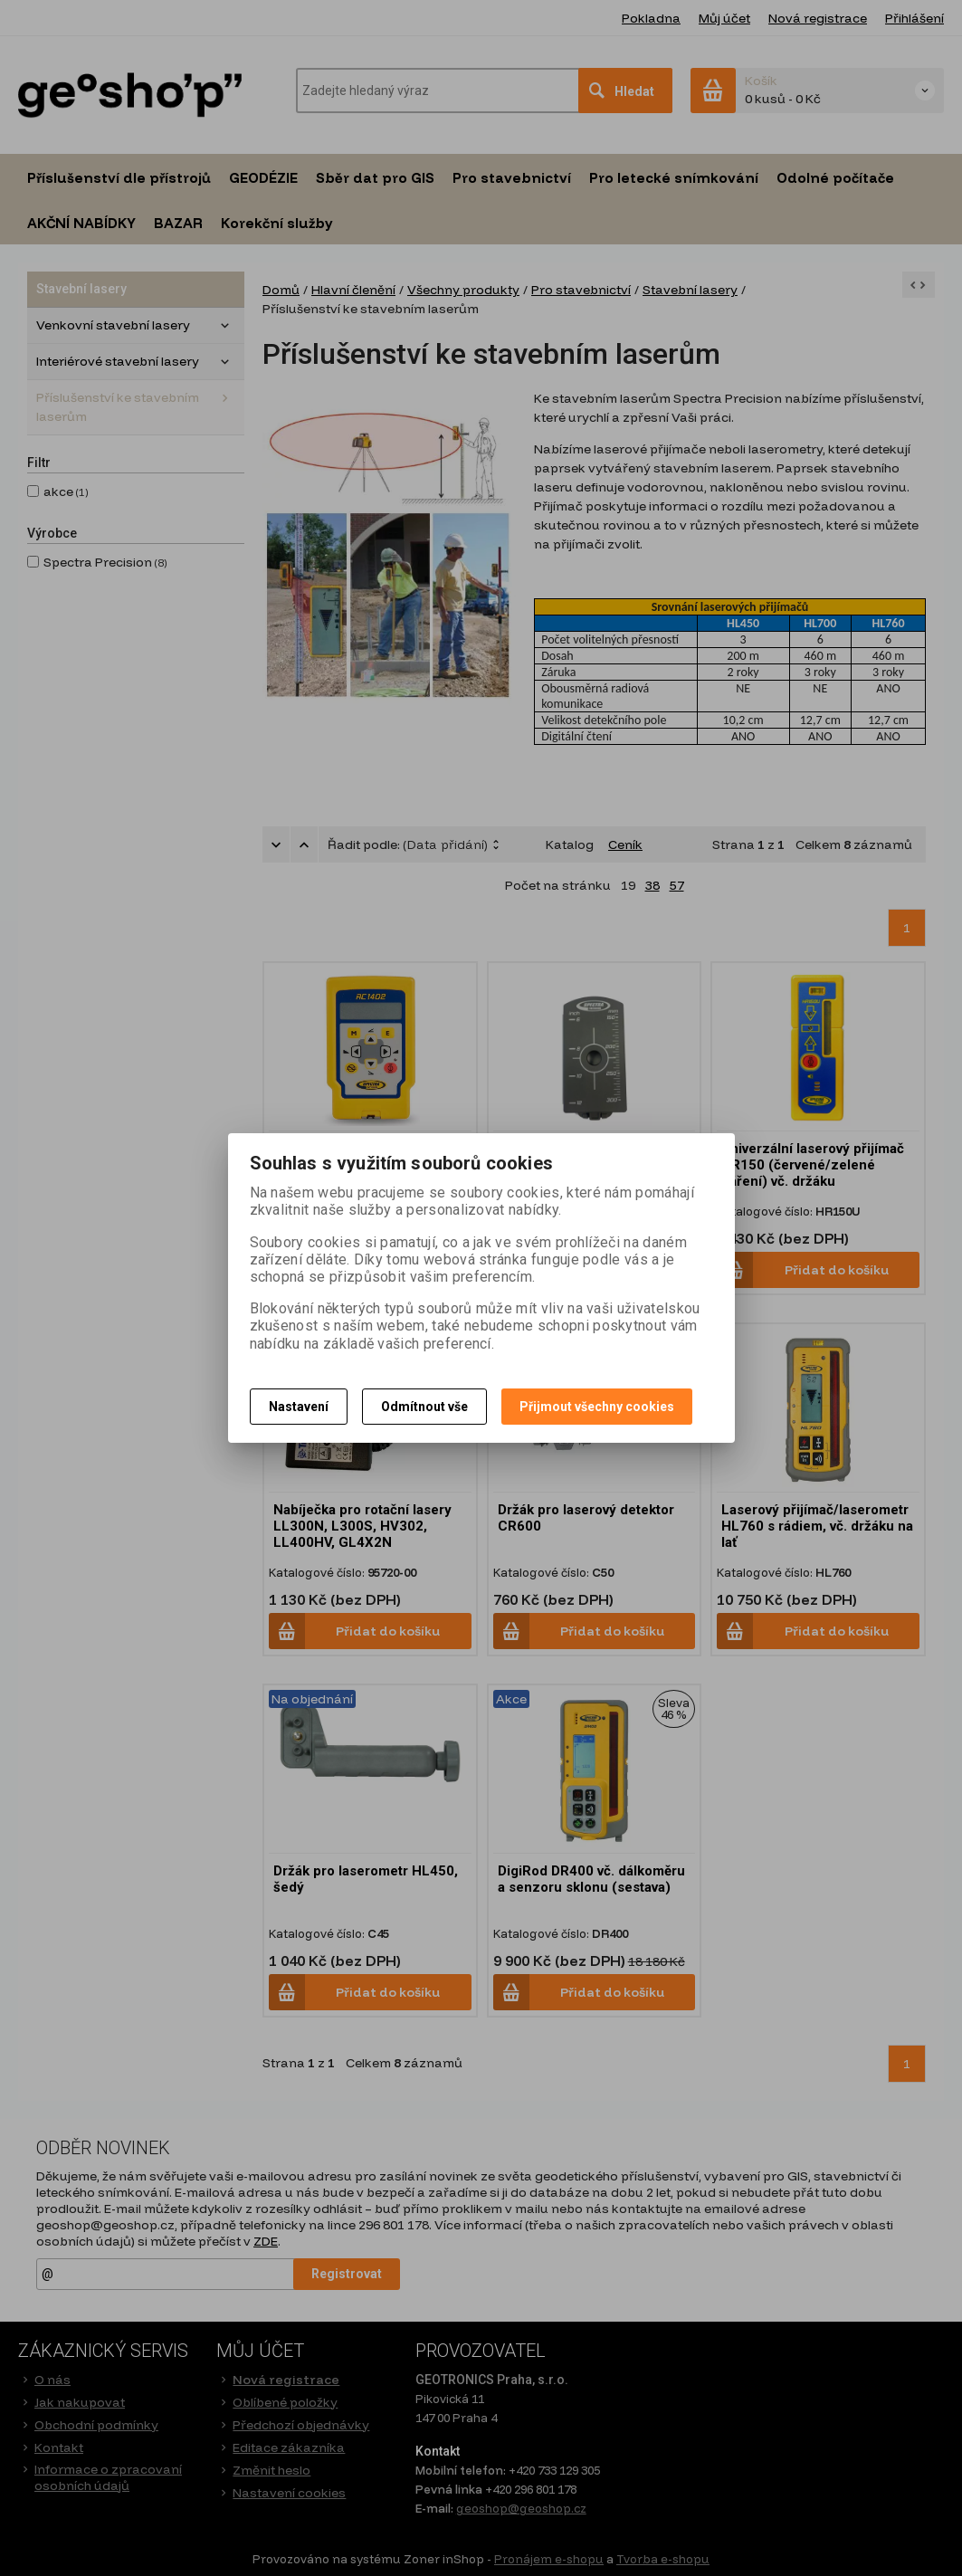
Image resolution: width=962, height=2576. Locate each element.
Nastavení (299, 1406)
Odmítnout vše (424, 1406)
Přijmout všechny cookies (596, 1406)
